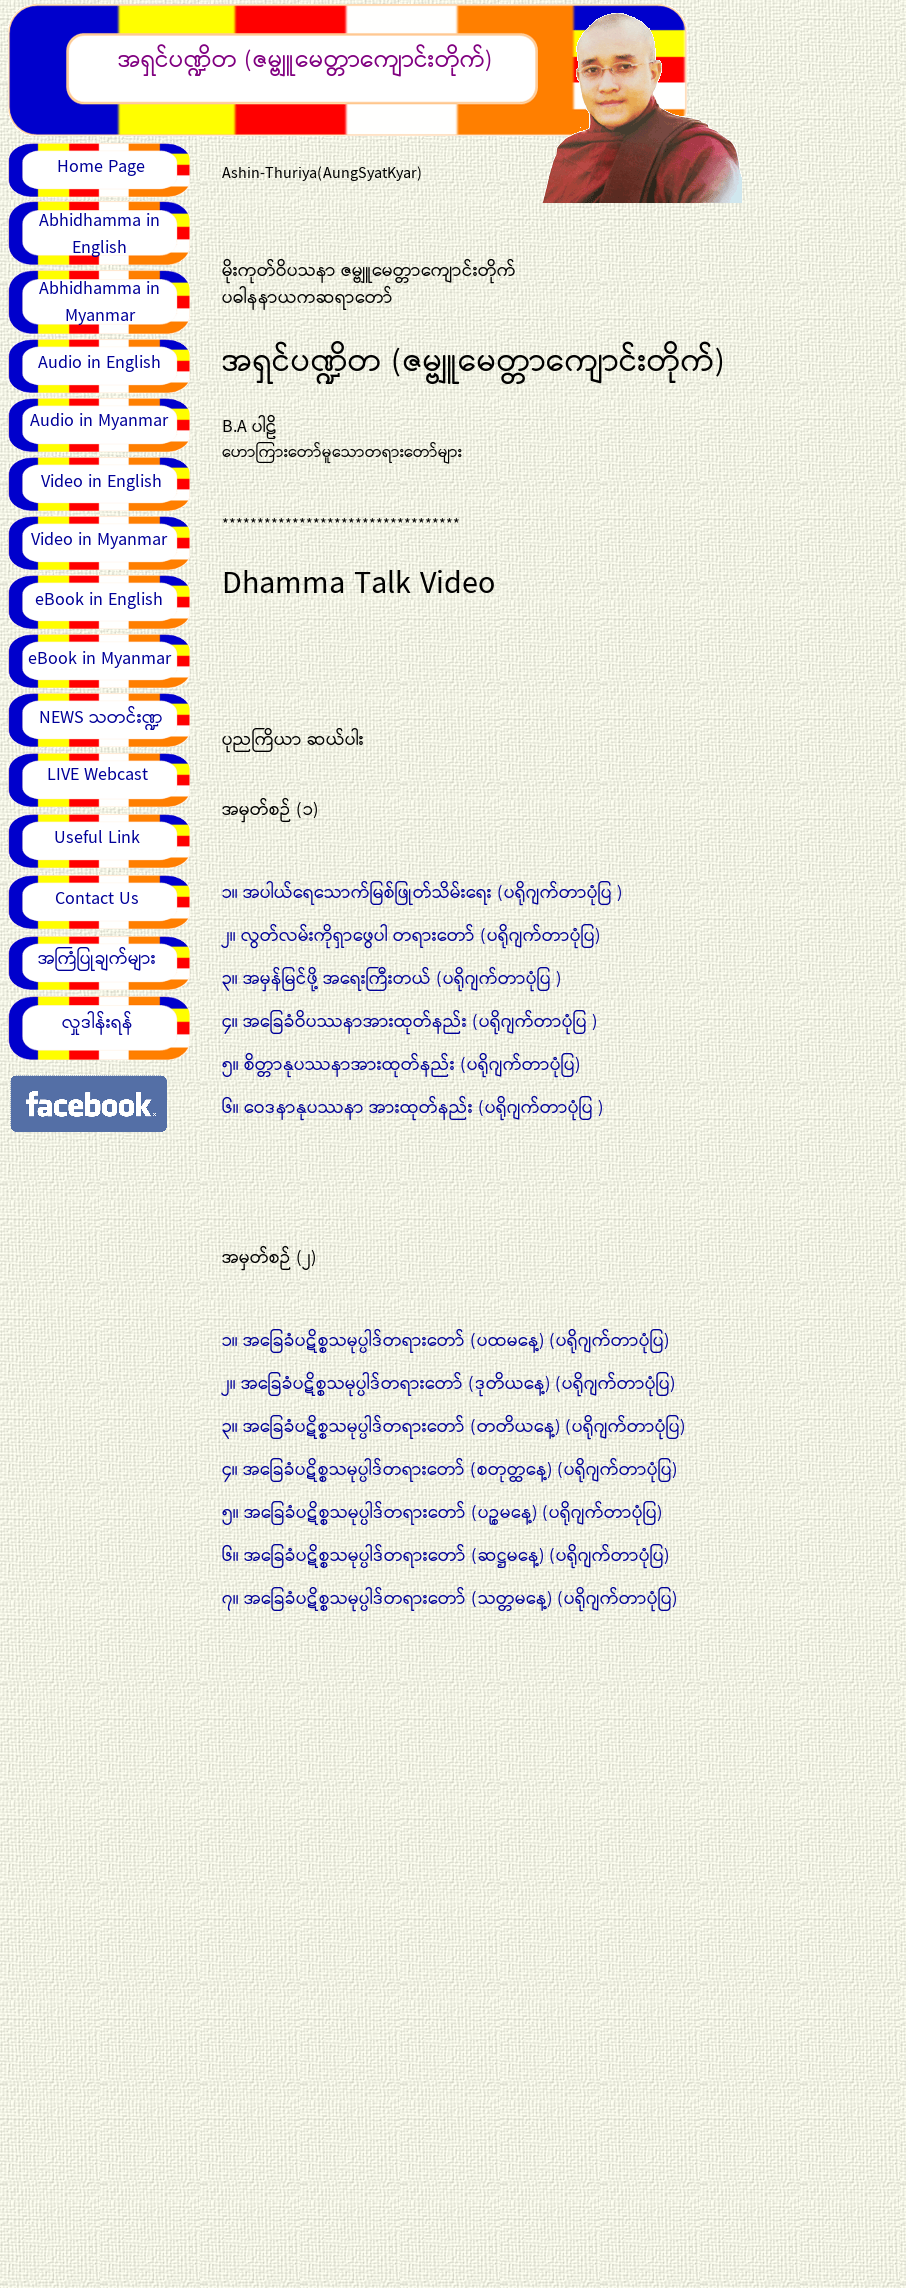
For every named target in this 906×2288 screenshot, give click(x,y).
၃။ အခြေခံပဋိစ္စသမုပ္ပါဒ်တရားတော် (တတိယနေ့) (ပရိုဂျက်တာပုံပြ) (453, 1427)
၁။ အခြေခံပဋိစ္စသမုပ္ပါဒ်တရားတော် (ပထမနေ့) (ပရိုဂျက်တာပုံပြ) (445, 1341)
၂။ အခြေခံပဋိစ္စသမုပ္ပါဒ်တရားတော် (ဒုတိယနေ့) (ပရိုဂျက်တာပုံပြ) (448, 1384)
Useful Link (97, 838)
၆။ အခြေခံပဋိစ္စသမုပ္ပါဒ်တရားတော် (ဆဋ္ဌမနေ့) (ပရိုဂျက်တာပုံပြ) (445, 1556)
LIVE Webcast (97, 775)
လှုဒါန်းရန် (97, 1023)
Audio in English (99, 363)
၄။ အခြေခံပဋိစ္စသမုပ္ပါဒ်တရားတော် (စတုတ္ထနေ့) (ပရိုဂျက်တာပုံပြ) (449, 1470)
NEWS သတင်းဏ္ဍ (101, 718)
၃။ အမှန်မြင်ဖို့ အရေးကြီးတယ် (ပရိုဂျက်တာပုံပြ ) (391, 979)
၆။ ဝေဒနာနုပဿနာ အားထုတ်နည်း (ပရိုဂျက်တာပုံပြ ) (412, 1108)
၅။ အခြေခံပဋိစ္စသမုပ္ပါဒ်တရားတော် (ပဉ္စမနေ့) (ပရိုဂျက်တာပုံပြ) (442, 1513)
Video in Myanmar (99, 540)
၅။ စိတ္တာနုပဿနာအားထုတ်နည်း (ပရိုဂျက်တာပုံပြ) (401, 1065)
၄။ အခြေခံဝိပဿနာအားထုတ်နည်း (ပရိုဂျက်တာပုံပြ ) (409, 1022)
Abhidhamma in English (99, 234)
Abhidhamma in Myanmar (99, 302)
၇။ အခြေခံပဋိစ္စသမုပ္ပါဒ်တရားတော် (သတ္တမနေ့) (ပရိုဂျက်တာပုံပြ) (449, 1599)
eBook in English (99, 600)
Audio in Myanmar (99, 421)
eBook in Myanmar (99, 659)
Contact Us (97, 899)
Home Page (101, 167)
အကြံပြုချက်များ (97, 959)
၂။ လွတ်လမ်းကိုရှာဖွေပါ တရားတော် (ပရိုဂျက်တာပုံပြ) (411, 936)
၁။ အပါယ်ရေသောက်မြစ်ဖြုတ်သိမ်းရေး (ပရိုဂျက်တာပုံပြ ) (422, 893)
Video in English (101, 482)
